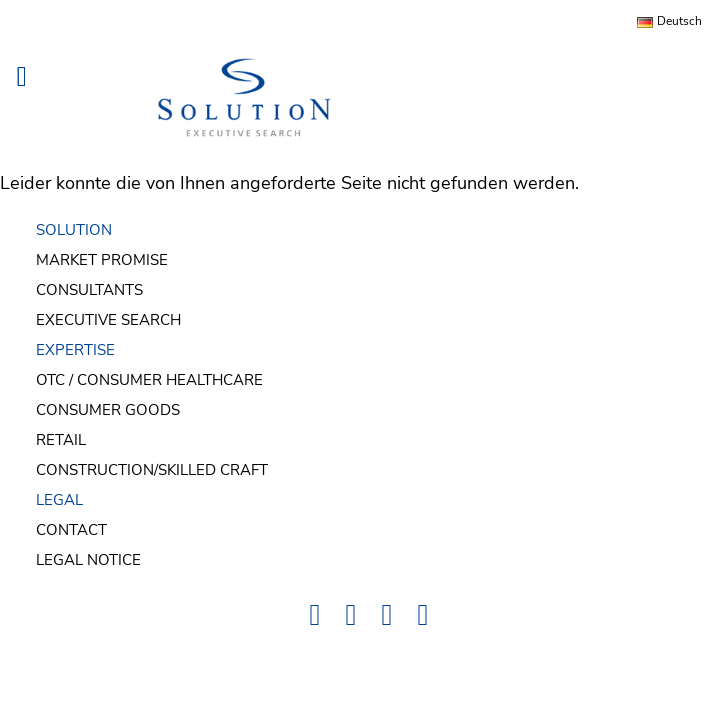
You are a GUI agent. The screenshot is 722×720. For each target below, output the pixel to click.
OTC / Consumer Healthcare (149, 380)
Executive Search (108, 320)
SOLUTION (74, 230)
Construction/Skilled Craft (152, 470)
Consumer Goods (108, 410)
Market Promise (102, 260)
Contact (71, 530)
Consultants (89, 290)
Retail (61, 440)
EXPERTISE (75, 350)
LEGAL (59, 500)
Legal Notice (88, 560)
